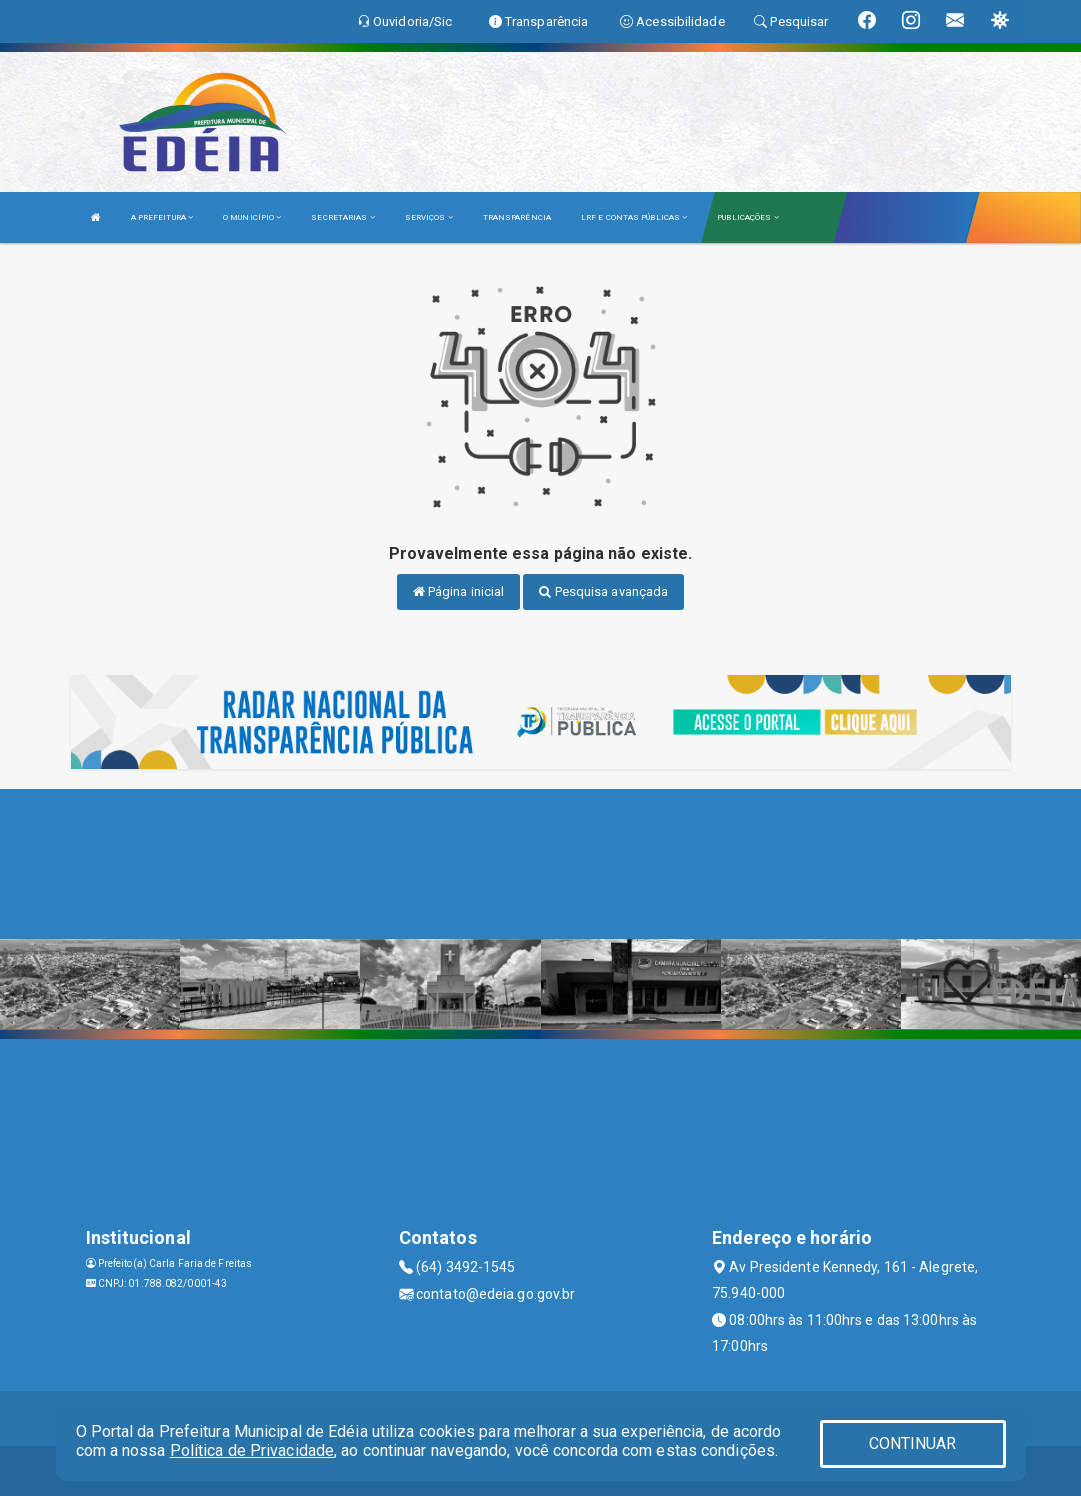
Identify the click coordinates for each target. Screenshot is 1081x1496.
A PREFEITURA (162, 217)
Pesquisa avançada (603, 591)
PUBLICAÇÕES (747, 217)
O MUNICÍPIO (252, 217)
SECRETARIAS (342, 217)
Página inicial (459, 591)
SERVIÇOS (429, 217)
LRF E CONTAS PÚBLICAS (634, 217)
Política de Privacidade (252, 1450)
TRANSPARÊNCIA (517, 217)
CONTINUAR (913, 1443)
